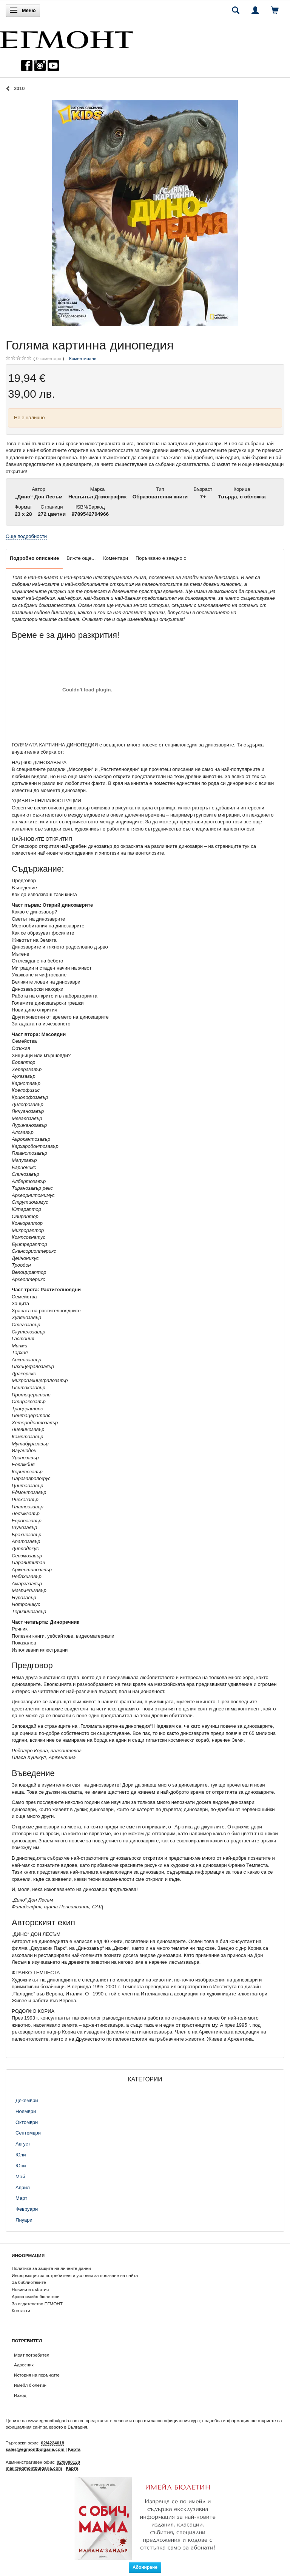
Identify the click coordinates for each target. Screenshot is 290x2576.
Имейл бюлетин (30, 2385)
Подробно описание (34, 558)
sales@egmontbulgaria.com (35, 2449)
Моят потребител (31, 2354)
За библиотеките (29, 2282)
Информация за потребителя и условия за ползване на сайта (75, 2275)
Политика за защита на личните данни (51, 2268)
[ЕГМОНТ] (66, 37)
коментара (48, 358)
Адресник (24, 2364)
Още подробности (26, 536)
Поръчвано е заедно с (161, 558)
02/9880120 (68, 2462)
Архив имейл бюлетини (36, 2296)
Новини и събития (30, 2289)
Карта (74, 2449)
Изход (20, 2395)
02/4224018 (52, 2442)
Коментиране (82, 358)
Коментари (115, 558)
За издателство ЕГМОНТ (37, 2303)
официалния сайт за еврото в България (46, 2426)
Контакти (21, 2310)
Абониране (145, 2567)
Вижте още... (81, 558)
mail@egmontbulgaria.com (34, 2468)
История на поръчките (37, 2374)
